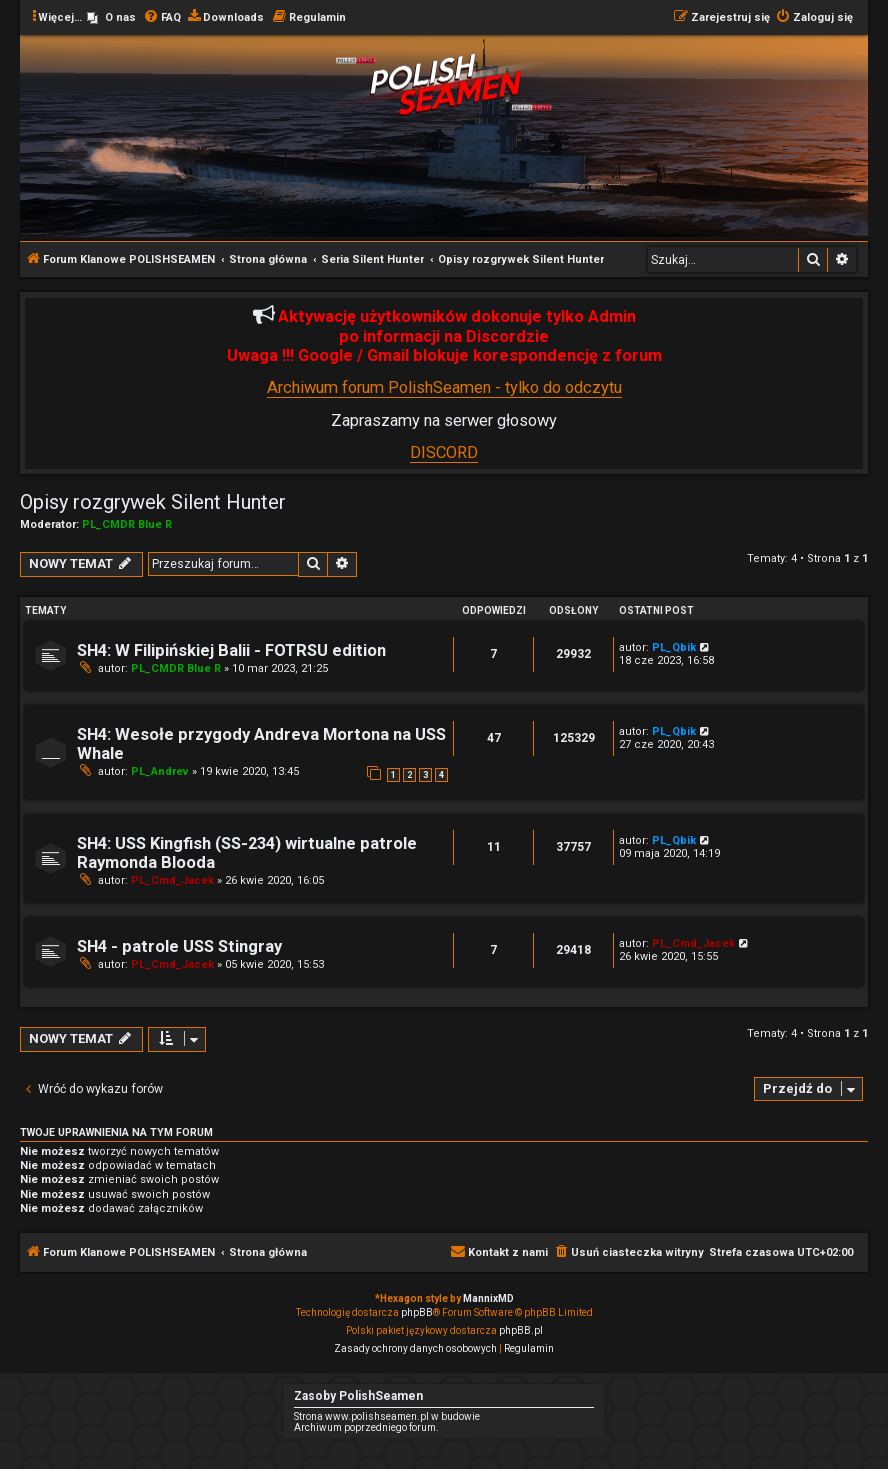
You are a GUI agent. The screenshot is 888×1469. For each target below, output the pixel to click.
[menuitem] (111, 18)
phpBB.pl (521, 1330)
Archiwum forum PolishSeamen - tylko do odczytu (444, 387)
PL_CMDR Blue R (127, 524)
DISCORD (444, 452)
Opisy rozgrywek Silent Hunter (153, 502)
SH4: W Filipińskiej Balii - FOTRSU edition (231, 650)
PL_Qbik (674, 647)
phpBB (417, 1312)
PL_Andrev (160, 771)
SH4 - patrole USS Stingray (179, 946)
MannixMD (488, 1298)
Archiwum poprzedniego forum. (366, 1427)
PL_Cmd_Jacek (172, 880)
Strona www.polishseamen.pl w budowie (387, 1416)
